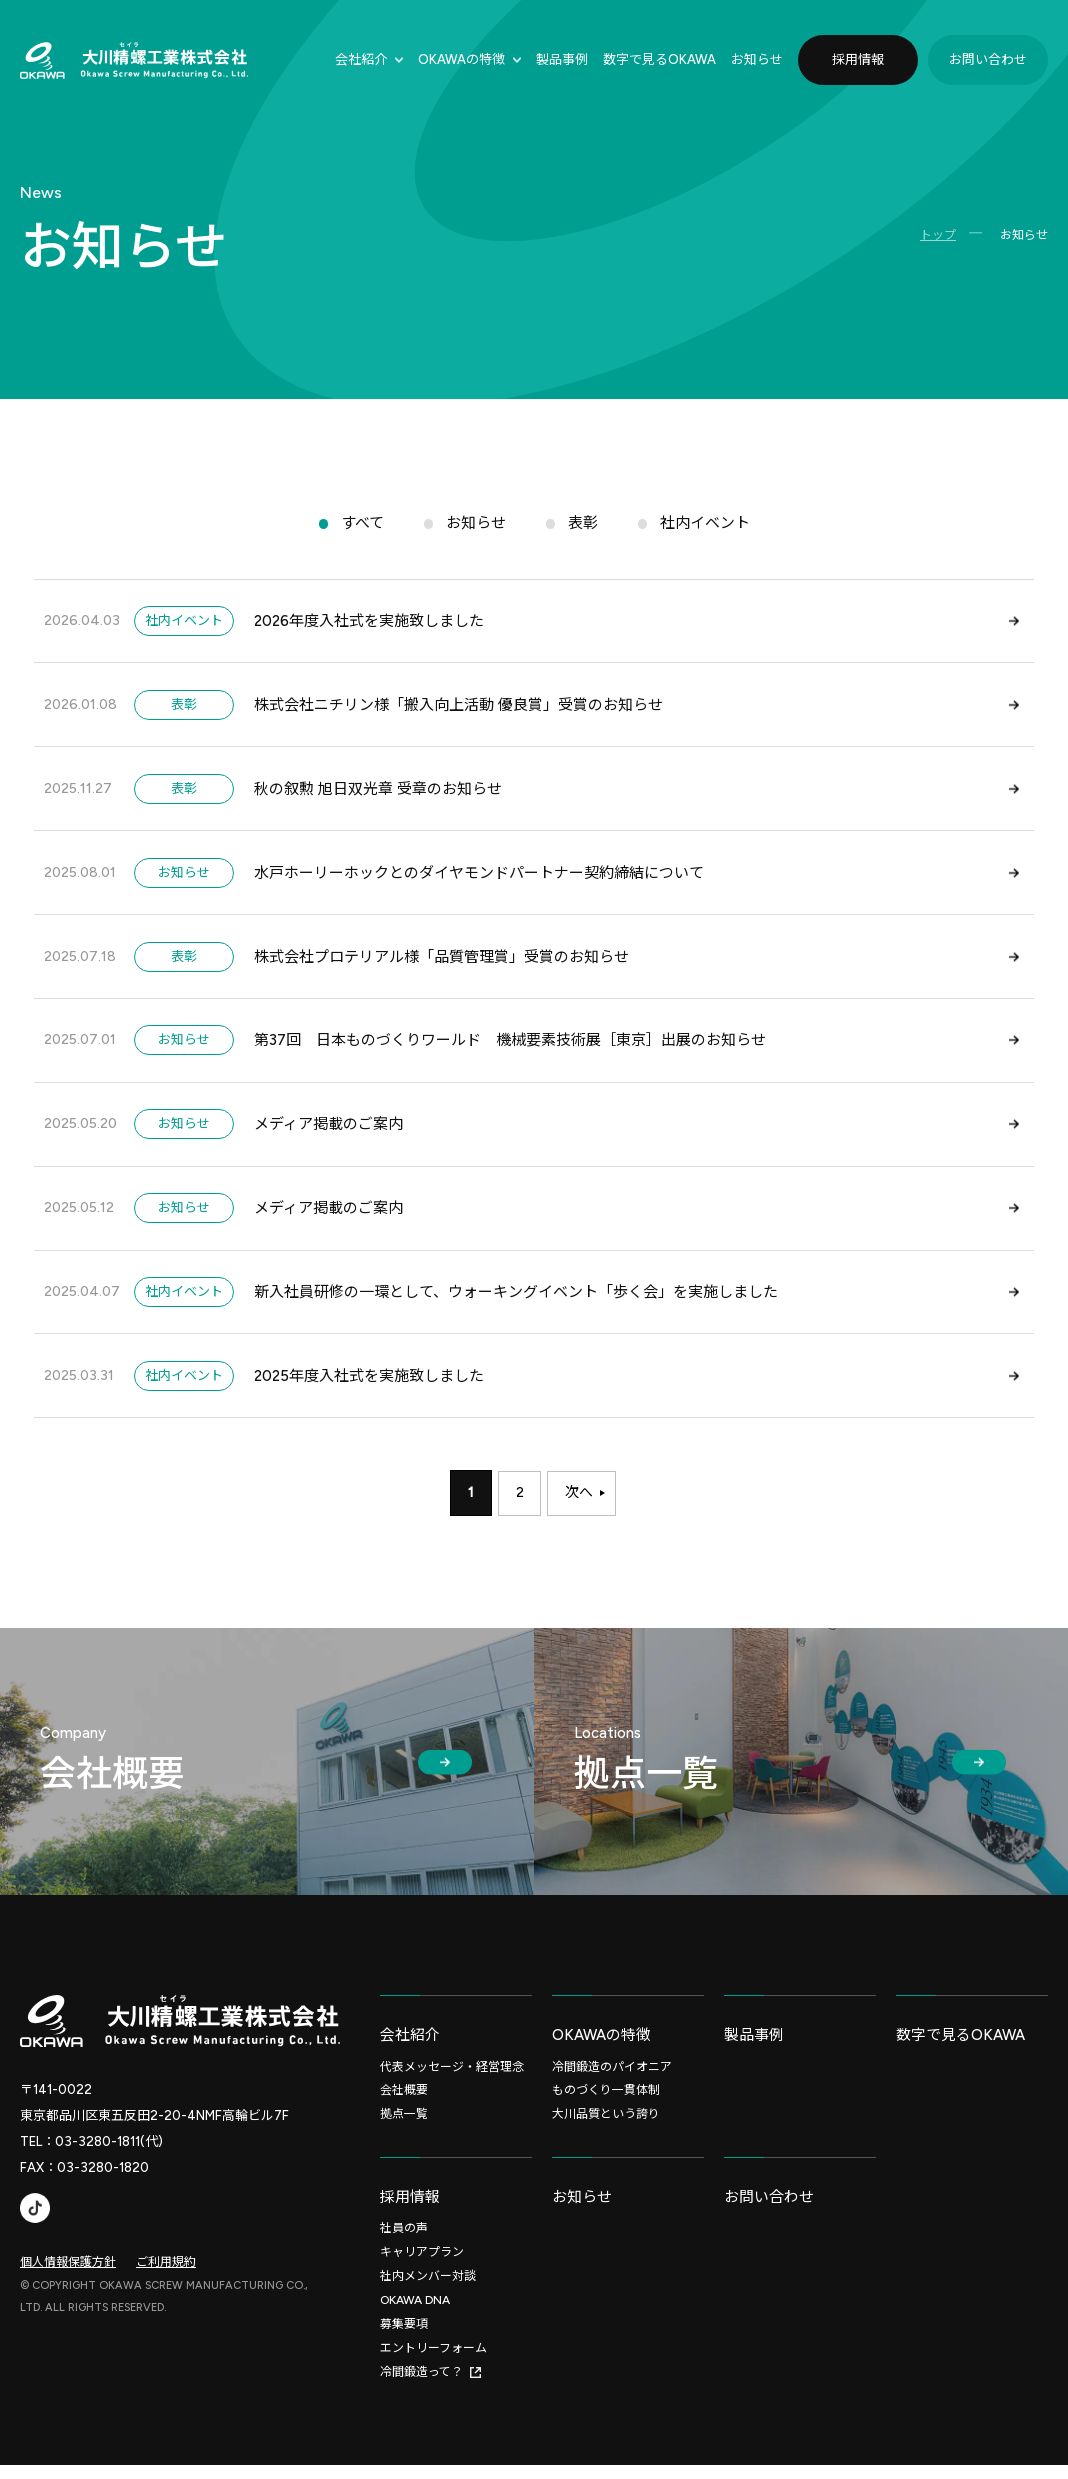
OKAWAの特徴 (461, 59)
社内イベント (705, 527)
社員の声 (404, 2243)
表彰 (583, 527)
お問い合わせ (988, 59)
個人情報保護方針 (68, 2274)
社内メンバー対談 (428, 2291)
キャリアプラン (422, 2267)
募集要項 (404, 2339)
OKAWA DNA (416, 2315)
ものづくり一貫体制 (606, 2104)
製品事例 (562, 59)
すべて (362, 527)
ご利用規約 (166, 2274)
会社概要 (404, 2104)
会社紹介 (361, 59)
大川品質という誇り (606, 2128)
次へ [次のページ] (580, 1507)
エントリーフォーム (433, 2363)
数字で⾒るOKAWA (659, 59)
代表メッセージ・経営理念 (452, 2080)
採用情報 (858, 59)
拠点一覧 (404, 2128)
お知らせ (757, 59)
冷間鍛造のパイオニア (612, 2080)
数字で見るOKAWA (961, 2048)
